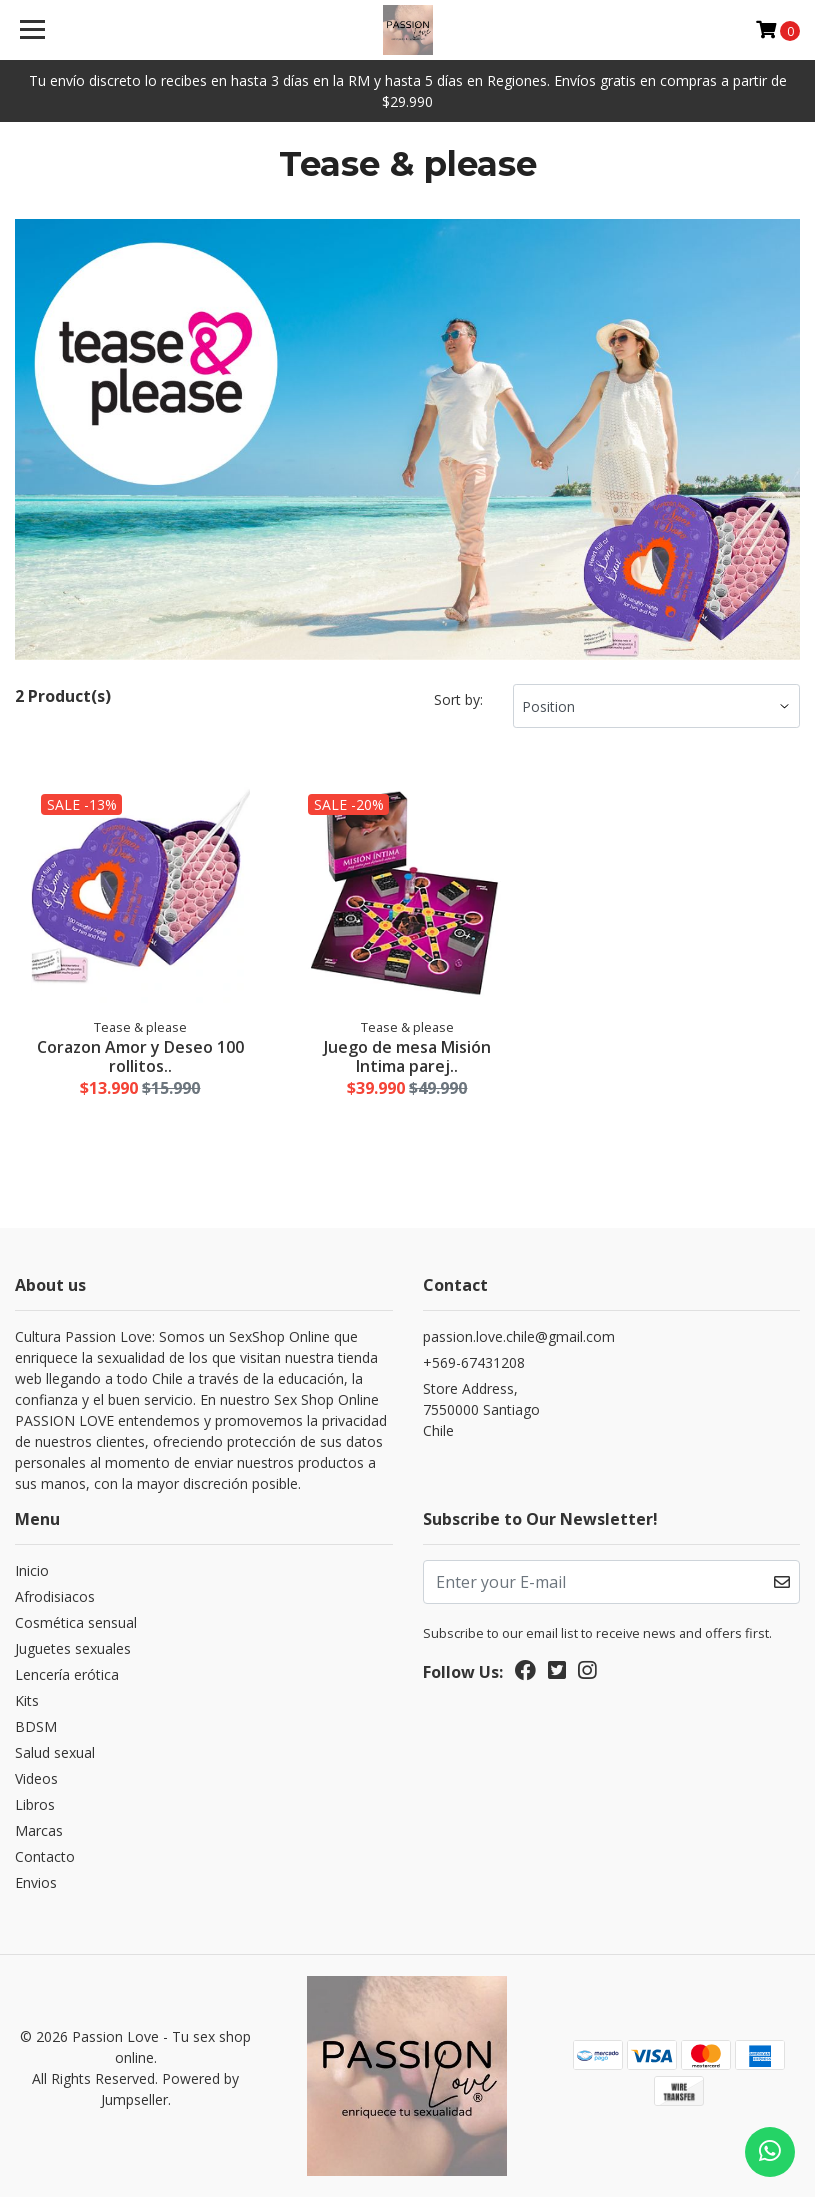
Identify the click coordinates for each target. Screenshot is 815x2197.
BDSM (36, 1726)
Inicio (32, 1570)
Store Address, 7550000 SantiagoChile (481, 1409)
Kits (27, 1700)
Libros (35, 1804)
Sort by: (458, 699)
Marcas (39, 1830)
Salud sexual (55, 1752)
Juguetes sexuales (73, 1648)
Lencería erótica (67, 1674)
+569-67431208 (474, 1362)
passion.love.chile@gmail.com (519, 1336)
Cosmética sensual (76, 1622)
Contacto (45, 1856)
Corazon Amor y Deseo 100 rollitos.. (140, 1056)
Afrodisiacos (55, 1596)
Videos (36, 1778)
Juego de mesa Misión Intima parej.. (407, 1056)
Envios (36, 1882)
